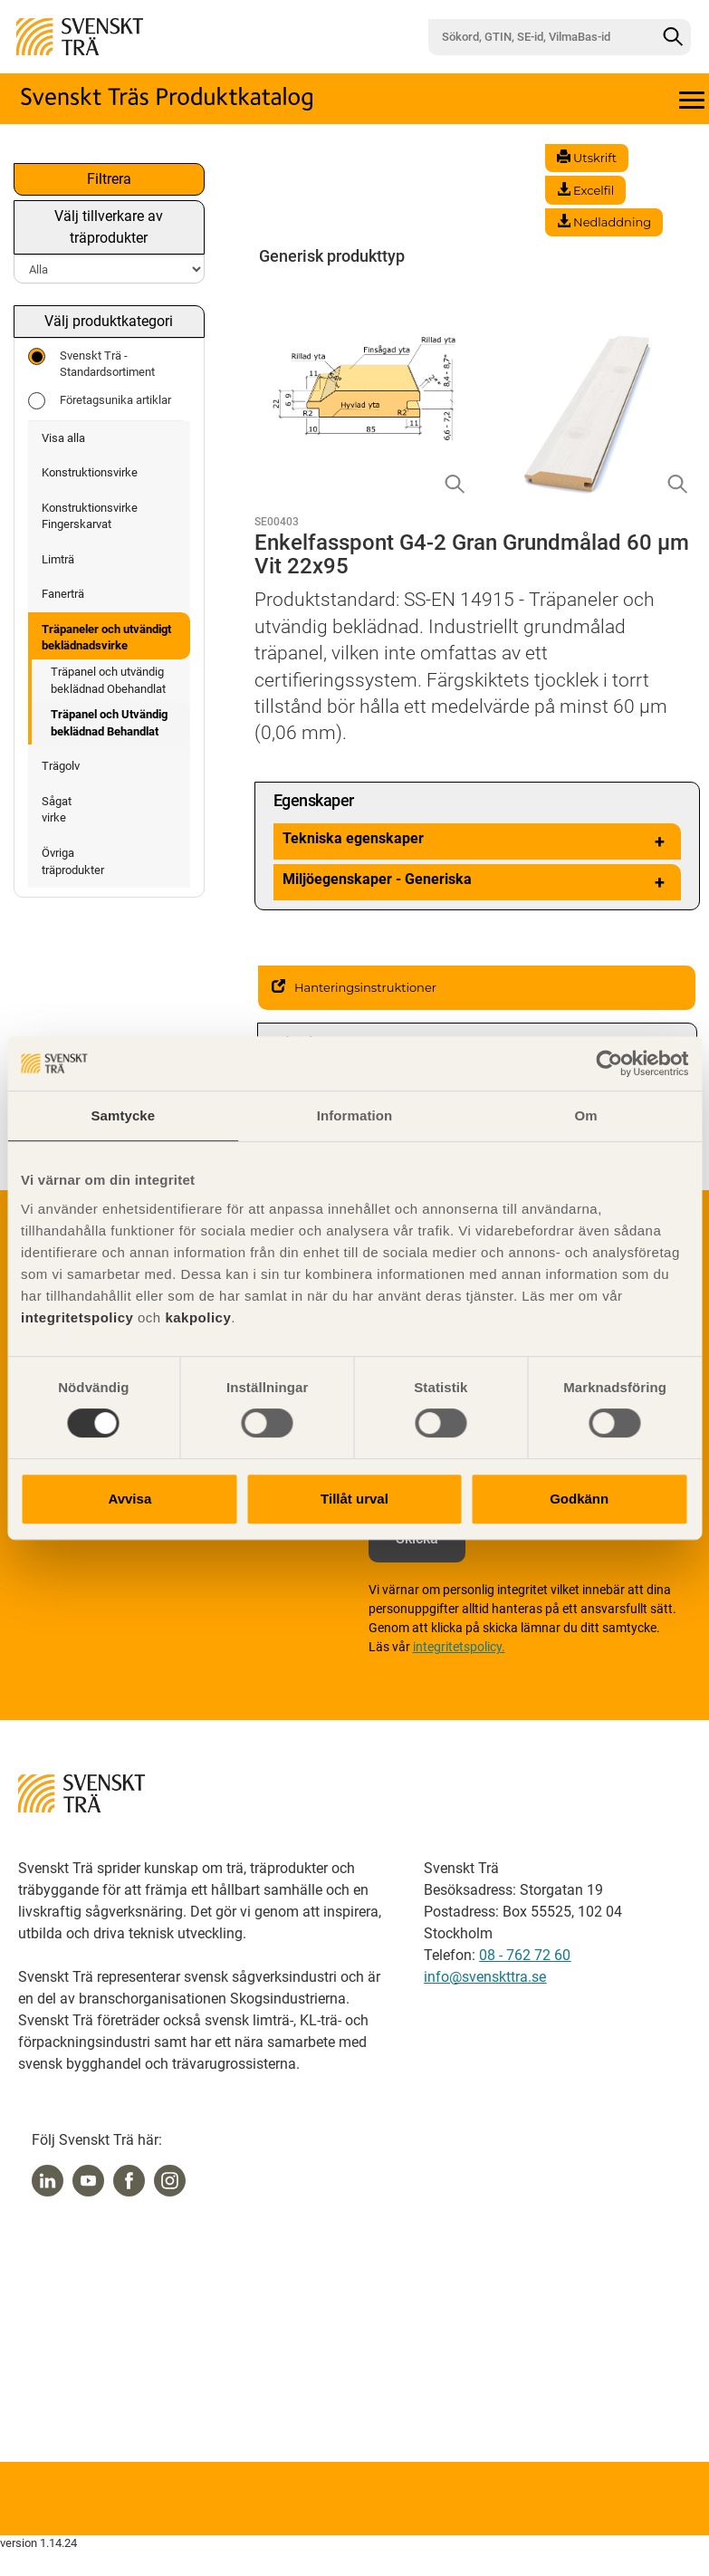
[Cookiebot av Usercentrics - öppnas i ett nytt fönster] (609, 1063)
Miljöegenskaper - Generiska (477, 882)
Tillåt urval (354, 1498)
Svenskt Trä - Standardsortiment (91, 364)
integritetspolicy (77, 1317)
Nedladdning (604, 222)
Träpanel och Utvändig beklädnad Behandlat (109, 722)
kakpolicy (198, 1317)
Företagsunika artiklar (99, 400)
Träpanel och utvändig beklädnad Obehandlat (108, 680)
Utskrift (587, 157)
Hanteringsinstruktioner (354, 987)
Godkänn (579, 1498)
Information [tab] (355, 1115)
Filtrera (109, 178)
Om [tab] (586, 1115)
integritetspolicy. (459, 1646)
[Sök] (673, 37)
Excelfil (585, 190)
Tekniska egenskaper (477, 841)
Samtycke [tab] (123, 1115)
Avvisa (129, 1498)
